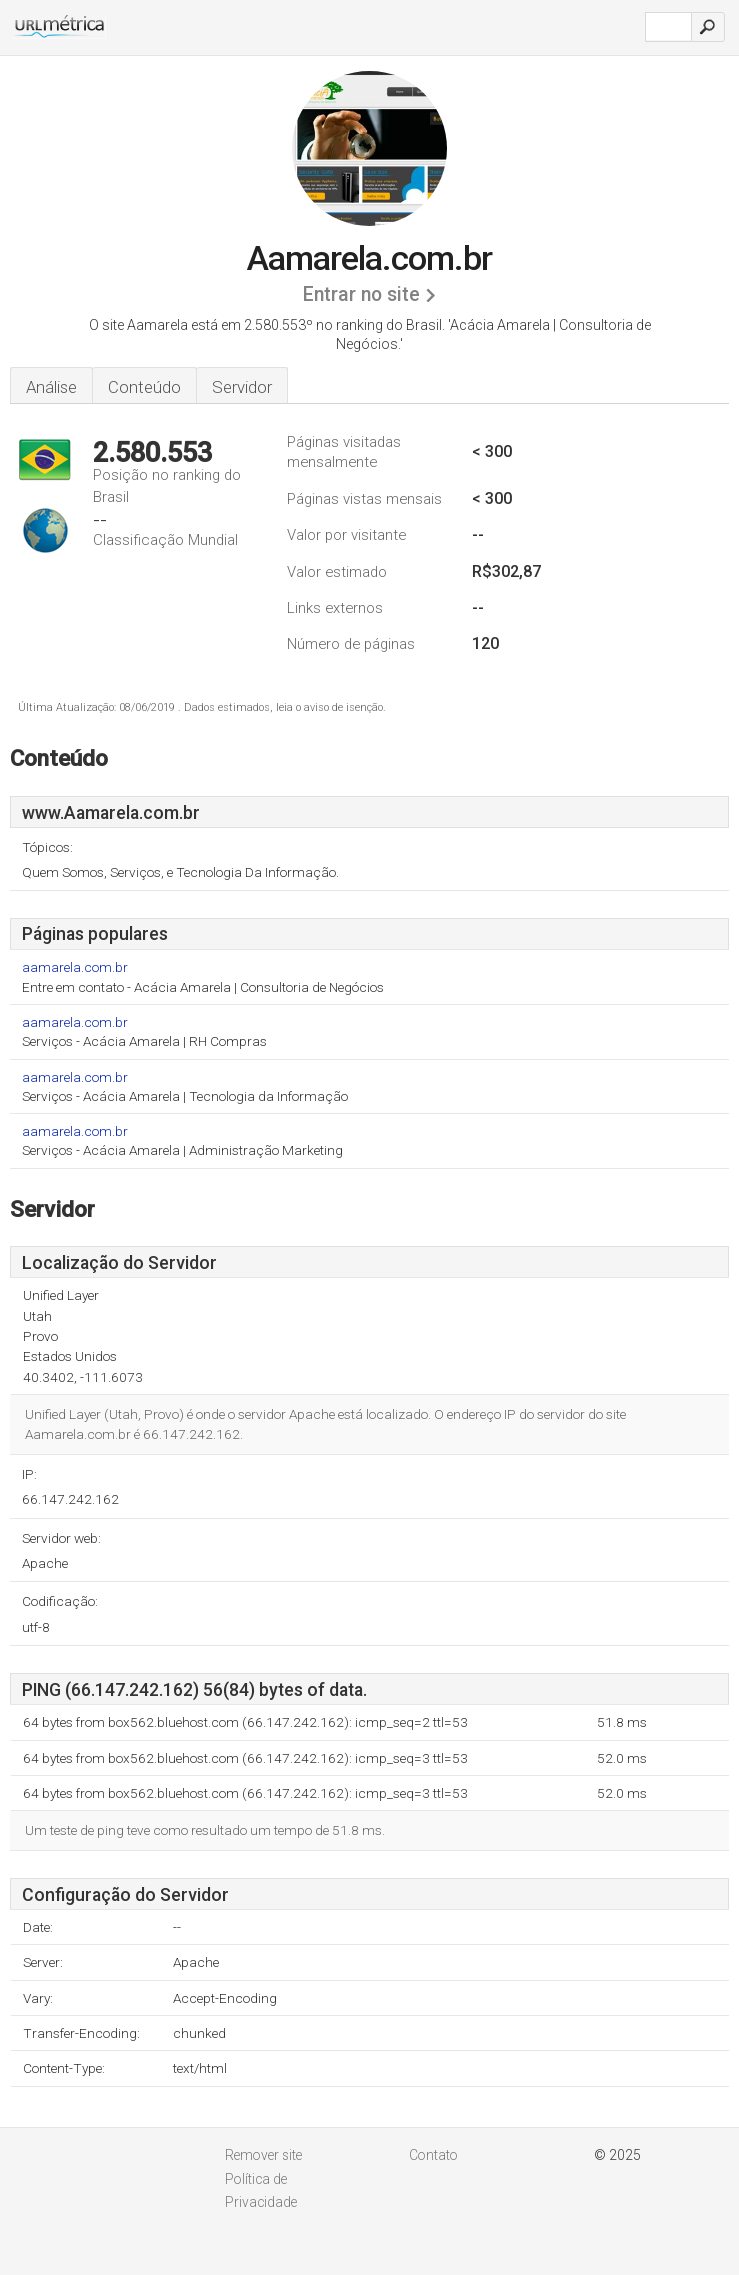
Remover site (263, 2155)
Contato (433, 2155)
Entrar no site (361, 294)
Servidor (242, 387)
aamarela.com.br (75, 967)
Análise (51, 387)
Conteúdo (144, 387)
